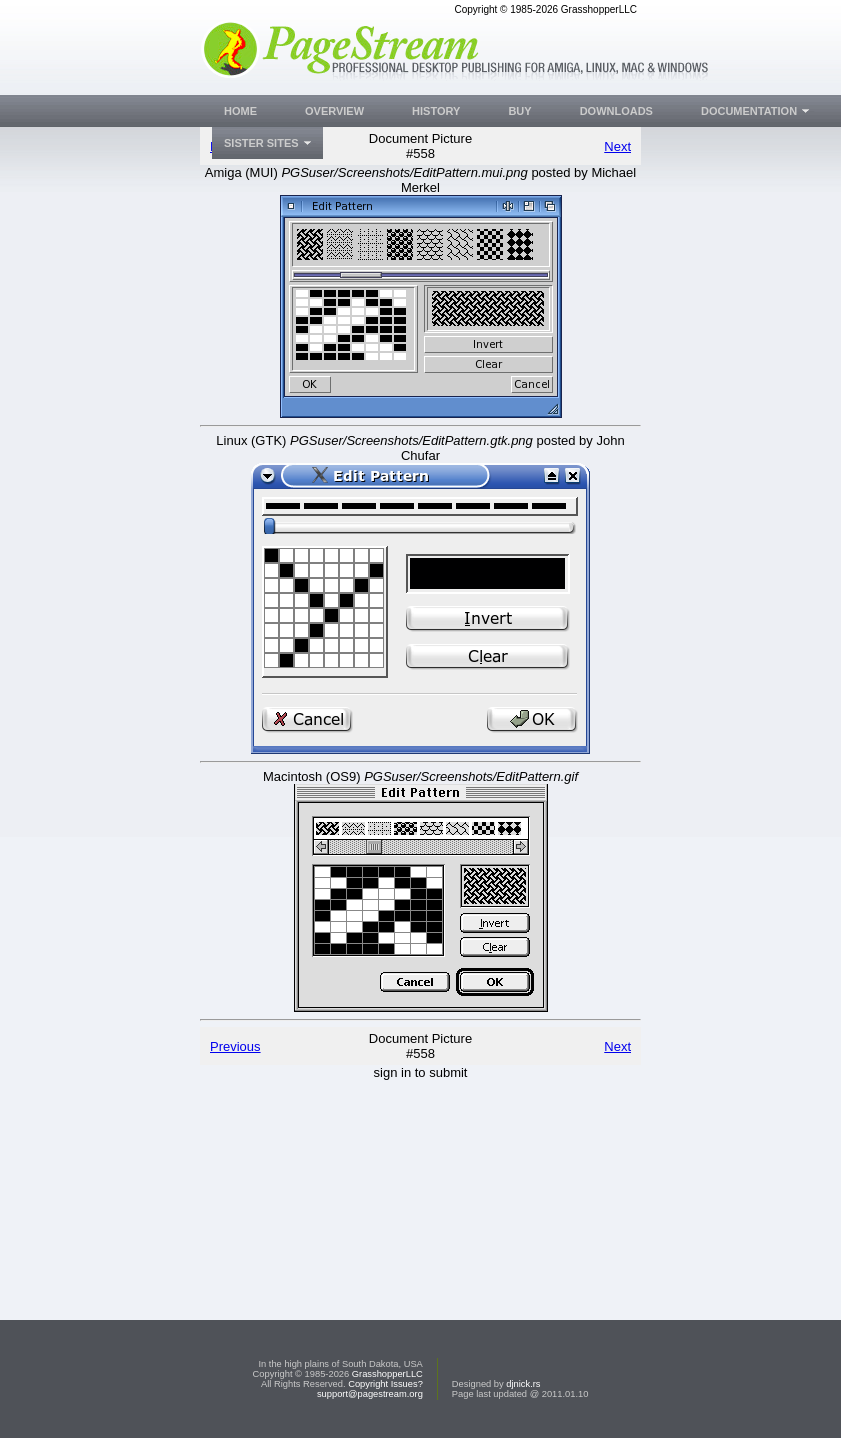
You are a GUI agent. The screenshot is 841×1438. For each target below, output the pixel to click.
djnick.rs (523, 1384)
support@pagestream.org (370, 1394)
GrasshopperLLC (387, 1374)
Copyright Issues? (385, 1384)
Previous (235, 1046)
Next (617, 146)
